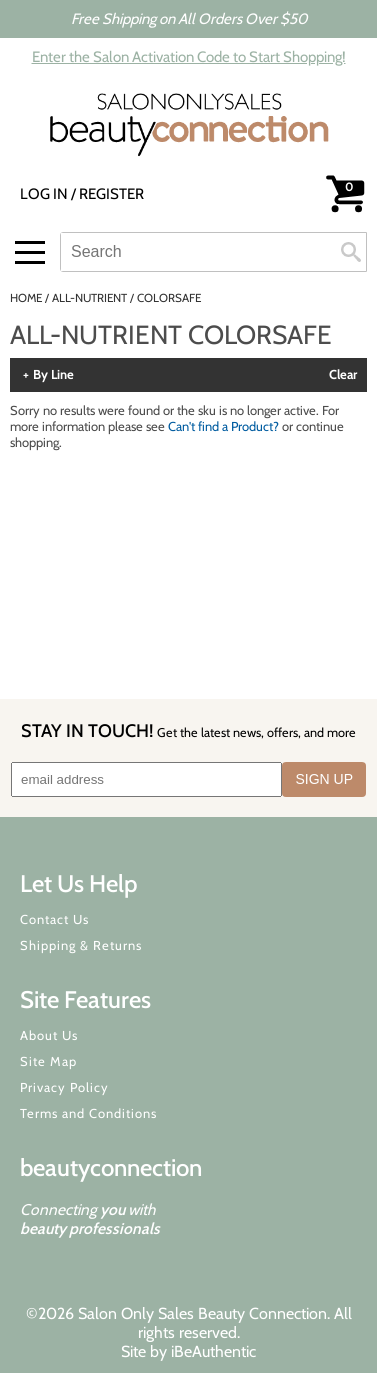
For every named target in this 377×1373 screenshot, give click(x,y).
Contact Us (54, 919)
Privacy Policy (64, 1087)
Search (351, 252)
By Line (53, 375)
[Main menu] (30, 252)
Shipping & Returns (81, 945)
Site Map (48, 1061)
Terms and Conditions (88, 1113)
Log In (45, 194)
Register (111, 194)
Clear (343, 375)
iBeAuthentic (213, 1351)
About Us (49, 1035)
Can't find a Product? (223, 426)
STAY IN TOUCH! (188, 730)
